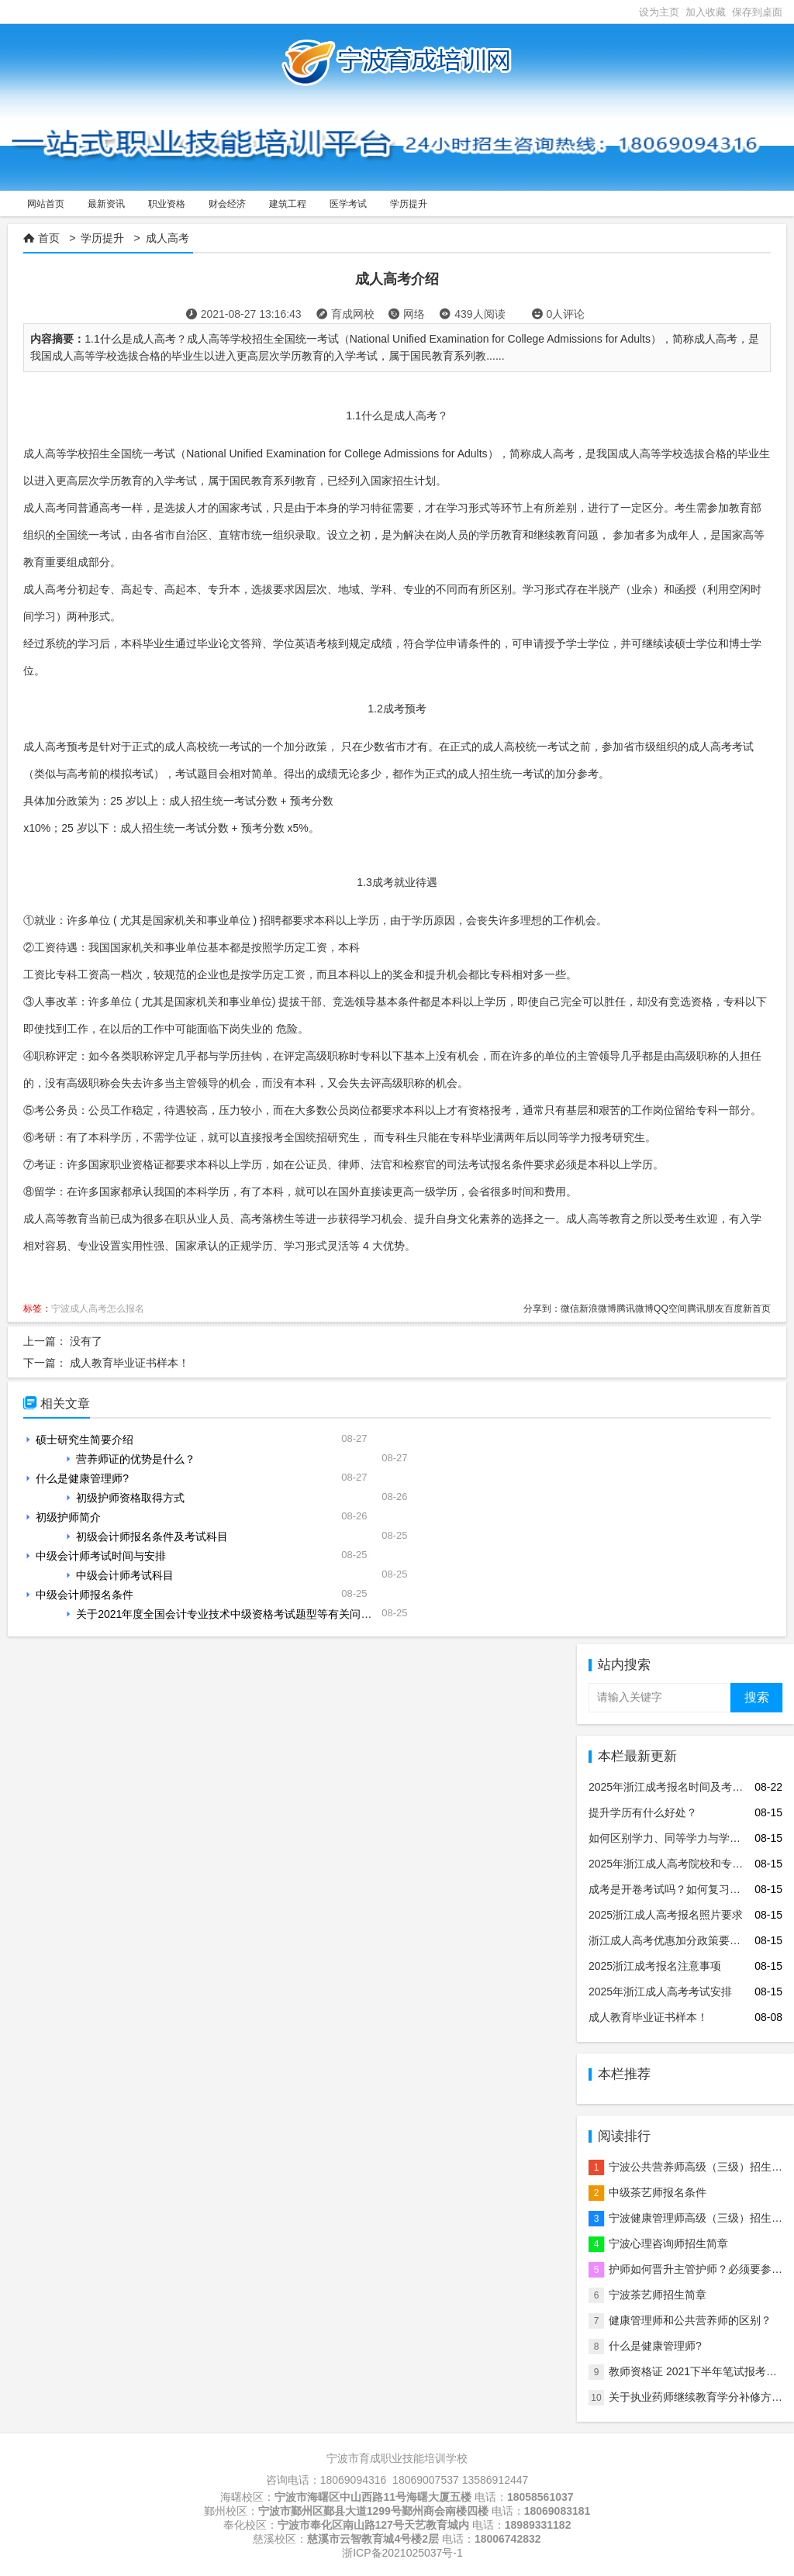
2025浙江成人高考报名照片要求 (666, 1915)
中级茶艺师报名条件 (657, 2192)
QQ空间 (670, 1308)
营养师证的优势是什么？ (135, 1459)
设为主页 (659, 12)
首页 (49, 238)
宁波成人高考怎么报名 (97, 1308)
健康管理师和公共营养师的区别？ (690, 2320)
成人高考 (167, 238)
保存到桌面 (757, 12)
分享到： (542, 1308)
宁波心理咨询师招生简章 (668, 2243)
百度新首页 (747, 1308)
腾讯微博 (635, 1308)
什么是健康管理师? (82, 1478)
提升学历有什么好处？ (643, 1812)
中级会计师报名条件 (84, 1594)
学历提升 (102, 238)
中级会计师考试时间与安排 (101, 1556)
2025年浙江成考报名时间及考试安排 (677, 1787)
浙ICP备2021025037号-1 (402, 2553)
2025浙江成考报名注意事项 (655, 1966)
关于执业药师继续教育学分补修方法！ (701, 2397)
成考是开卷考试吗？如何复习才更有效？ (686, 1889)
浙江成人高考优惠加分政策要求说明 (675, 1940)
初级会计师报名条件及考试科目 (152, 1536)
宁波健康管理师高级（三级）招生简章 (701, 2218)
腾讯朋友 (705, 1308)
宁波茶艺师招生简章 (657, 2294)
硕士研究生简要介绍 (84, 1439)
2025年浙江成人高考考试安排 (660, 1991)
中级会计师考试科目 (125, 1575)
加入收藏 (705, 12)
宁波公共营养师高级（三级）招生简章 (701, 2166)
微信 (570, 1308)
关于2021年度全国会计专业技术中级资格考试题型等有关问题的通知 (240, 1614)
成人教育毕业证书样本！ (129, 1363)
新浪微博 (597, 1308)
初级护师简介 (68, 1517)
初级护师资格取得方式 (130, 1497)
